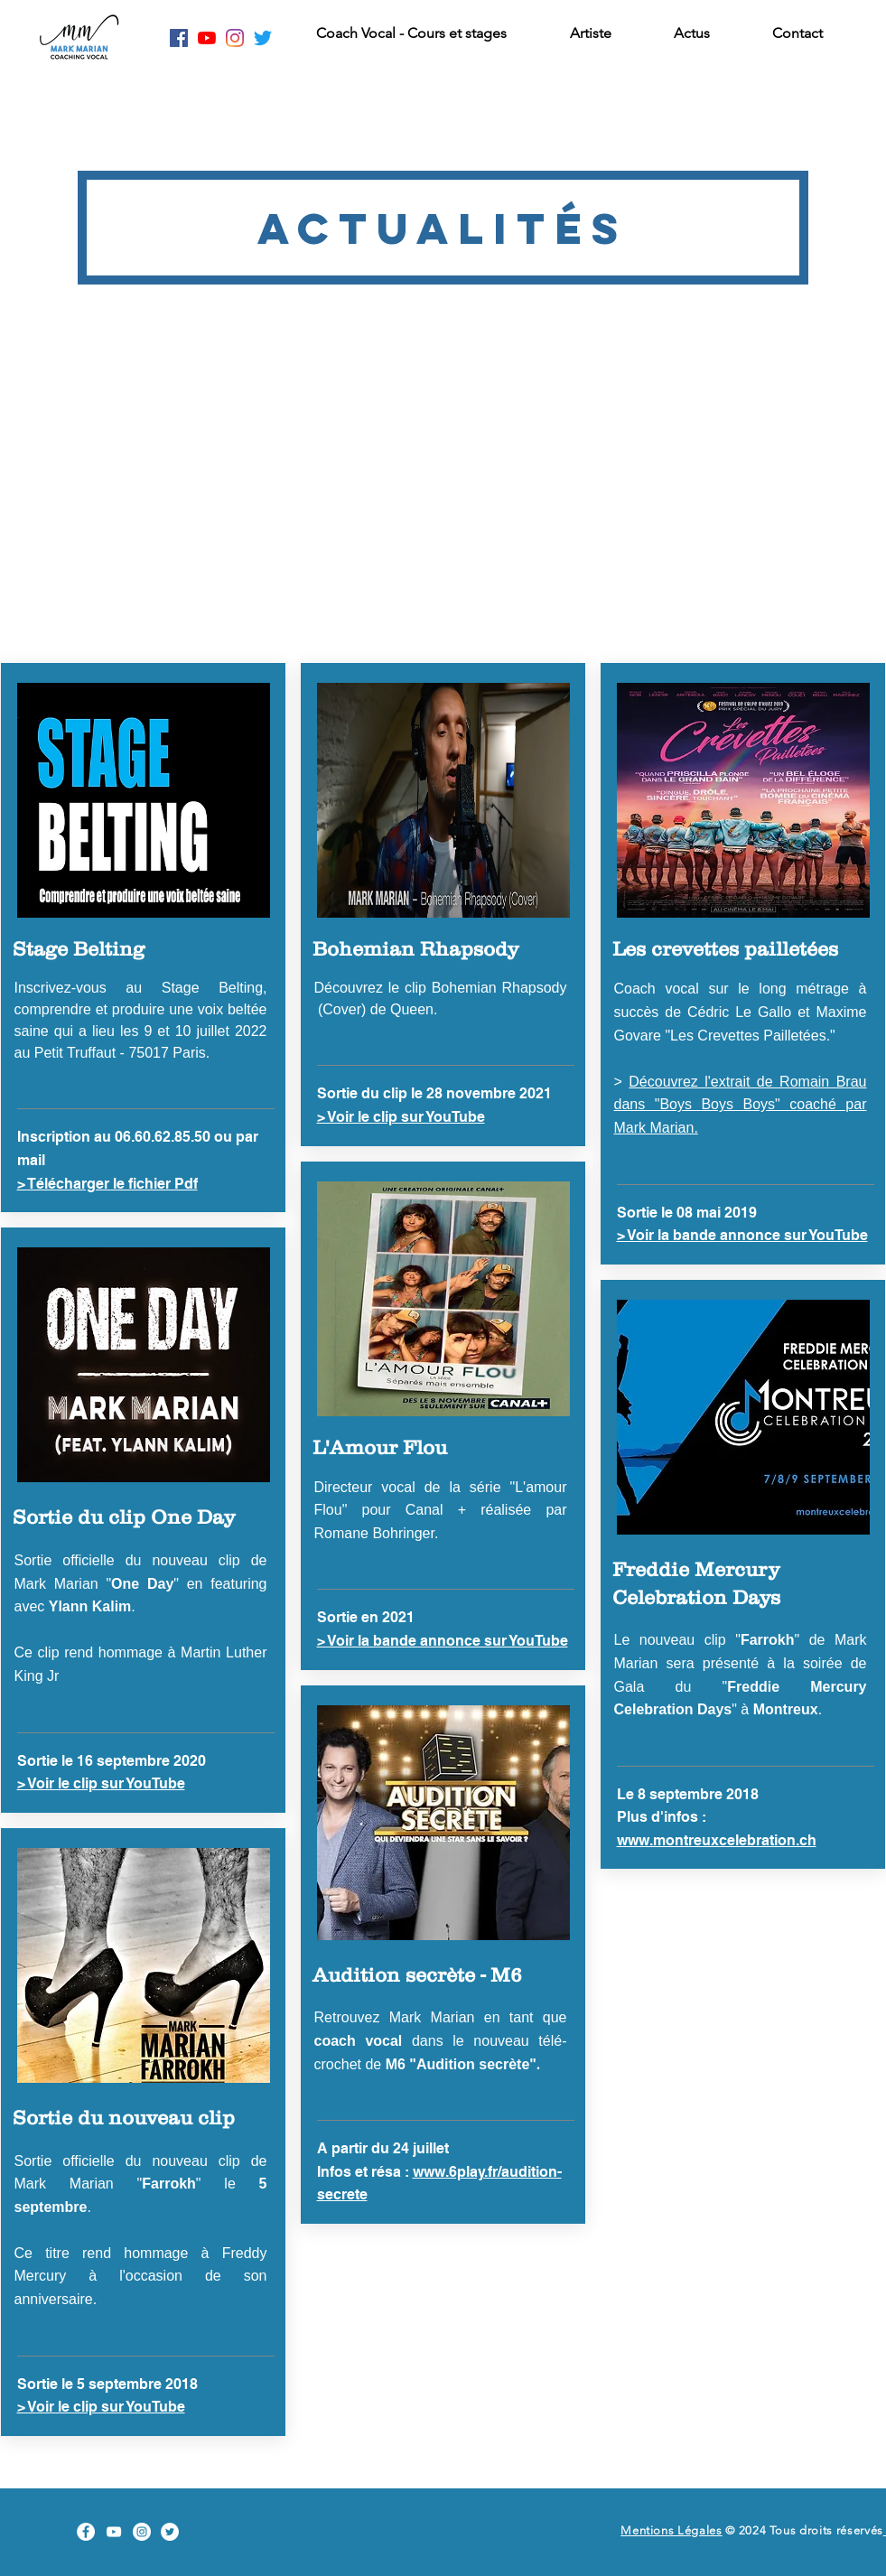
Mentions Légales (671, 2530)
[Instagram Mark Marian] (235, 38)
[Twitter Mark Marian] (263, 38)
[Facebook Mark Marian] (179, 38)
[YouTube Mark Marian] (114, 2532)
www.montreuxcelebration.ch (716, 1840)
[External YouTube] (443, 492)
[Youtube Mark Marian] (207, 38)
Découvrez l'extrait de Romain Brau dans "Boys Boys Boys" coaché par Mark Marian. (740, 1104)
